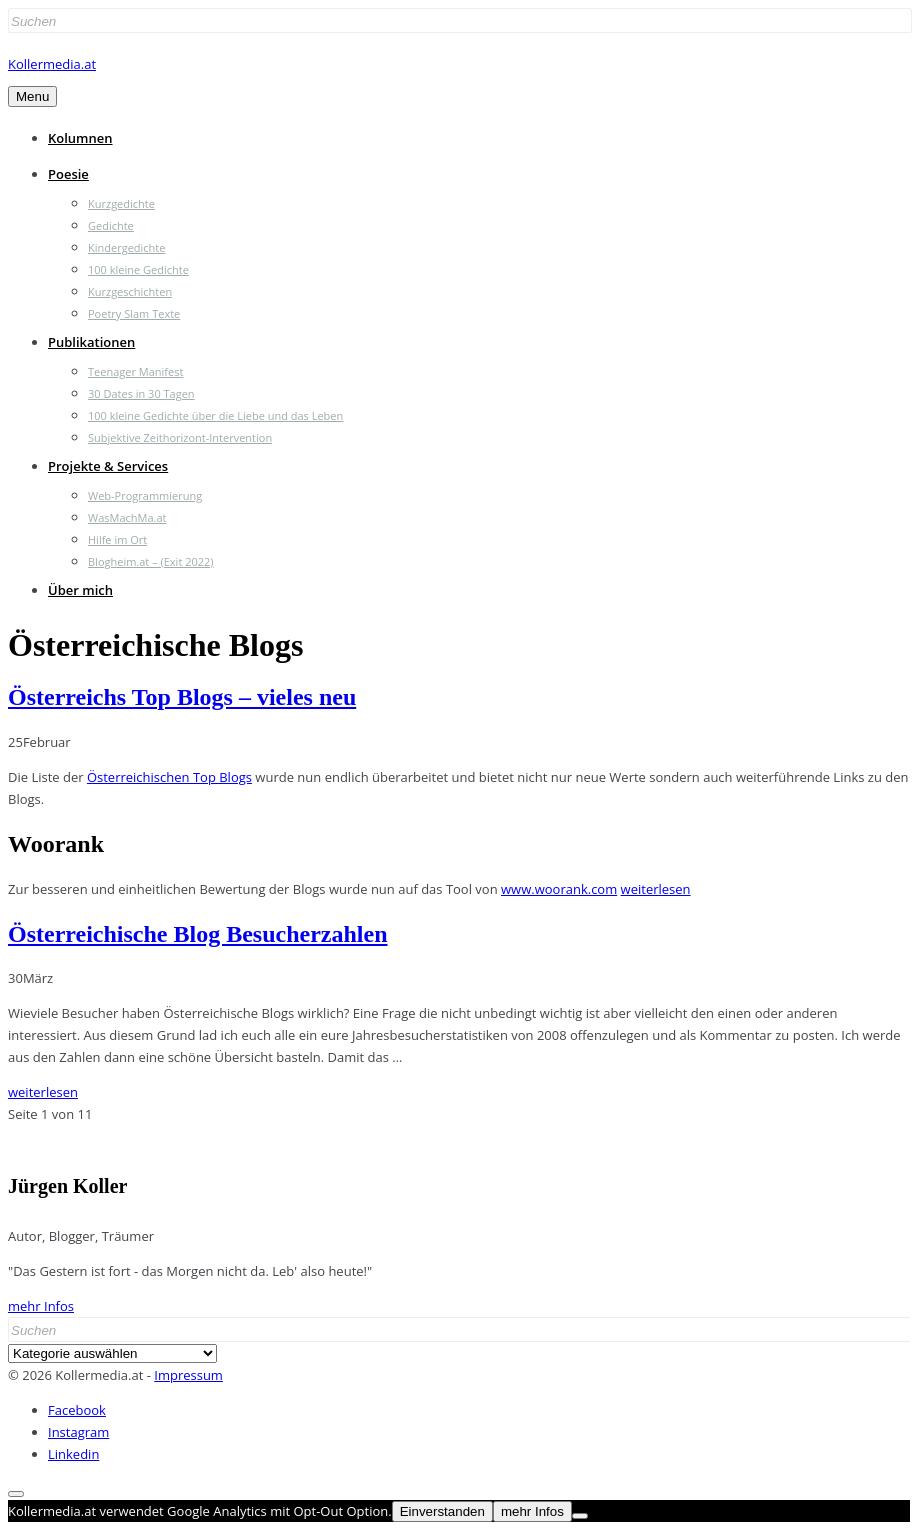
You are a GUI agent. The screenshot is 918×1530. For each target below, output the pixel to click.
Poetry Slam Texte (134, 313)
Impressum (188, 1375)
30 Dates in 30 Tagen (141, 393)
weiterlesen (656, 889)
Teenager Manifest (135, 371)
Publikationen (91, 342)
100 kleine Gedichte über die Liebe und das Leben (215, 415)
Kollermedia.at (52, 64)
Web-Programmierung (145, 495)
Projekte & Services (108, 466)
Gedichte (111, 225)
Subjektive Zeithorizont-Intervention (180, 437)
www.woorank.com (559, 889)
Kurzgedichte (121, 203)
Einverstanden (442, 1511)
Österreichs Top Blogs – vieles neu (182, 697)
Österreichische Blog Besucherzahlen (198, 934)
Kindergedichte (126, 247)
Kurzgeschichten (130, 291)
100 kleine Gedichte (138, 269)
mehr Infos (41, 1306)
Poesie (68, 174)
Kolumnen (80, 138)
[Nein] (580, 1516)
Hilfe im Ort (117, 539)
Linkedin (73, 1454)
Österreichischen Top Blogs (169, 777)
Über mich (80, 590)
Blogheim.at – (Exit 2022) (151, 561)
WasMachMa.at (127, 517)
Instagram (78, 1432)
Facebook (77, 1410)
